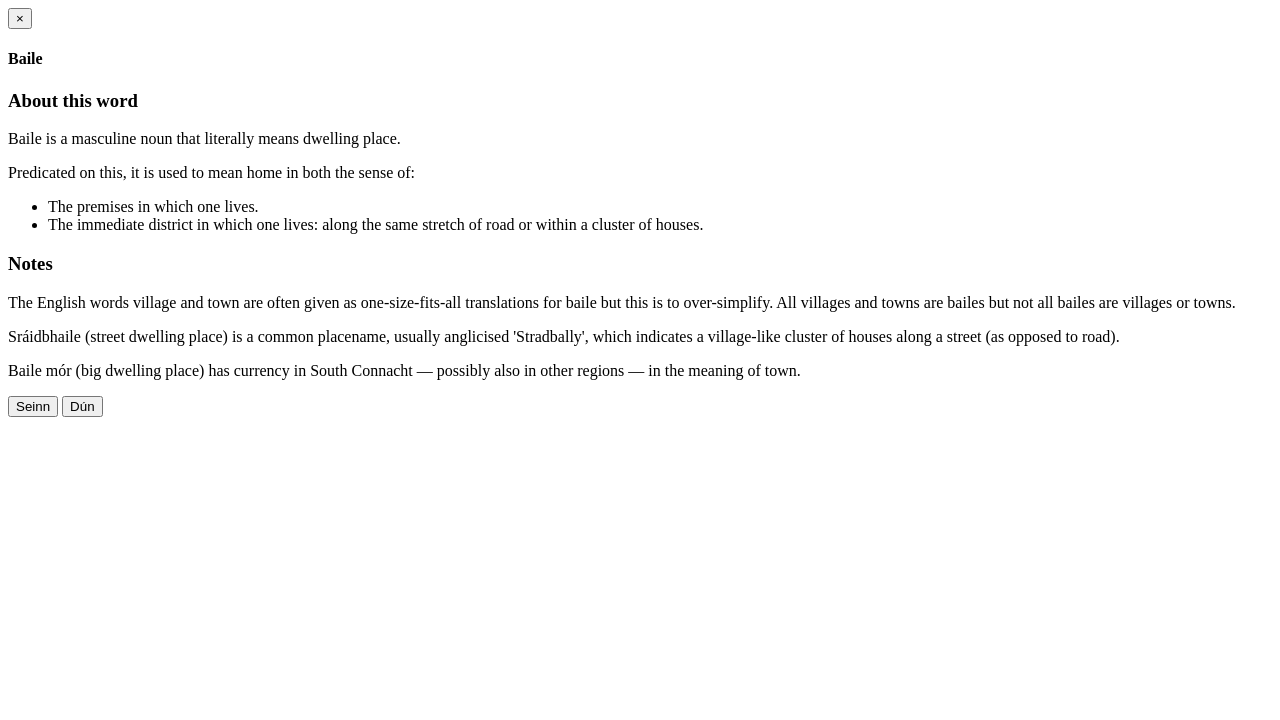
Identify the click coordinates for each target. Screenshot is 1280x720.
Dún (82, 406)
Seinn (33, 406)
